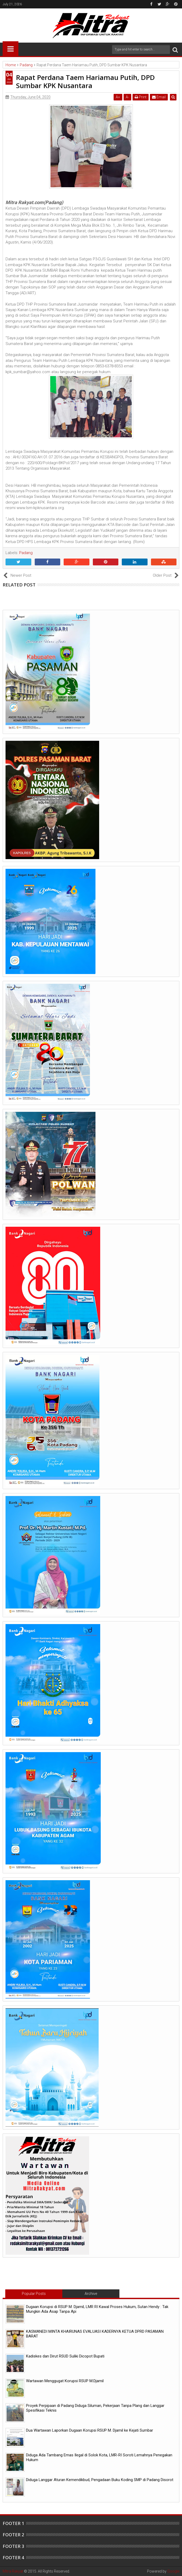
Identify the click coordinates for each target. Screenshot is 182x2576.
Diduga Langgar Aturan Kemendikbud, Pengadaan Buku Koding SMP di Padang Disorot (99, 2479)
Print (141, 97)
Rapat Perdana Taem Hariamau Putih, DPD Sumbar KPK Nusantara (85, 81)
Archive (91, 2293)
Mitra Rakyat (13, 2571)
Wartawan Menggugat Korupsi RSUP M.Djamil (65, 2381)
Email (159, 97)
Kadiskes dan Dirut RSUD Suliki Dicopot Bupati (65, 2356)
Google (173, 2571)
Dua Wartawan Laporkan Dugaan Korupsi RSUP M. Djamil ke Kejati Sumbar (89, 2430)
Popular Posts (34, 2293)
